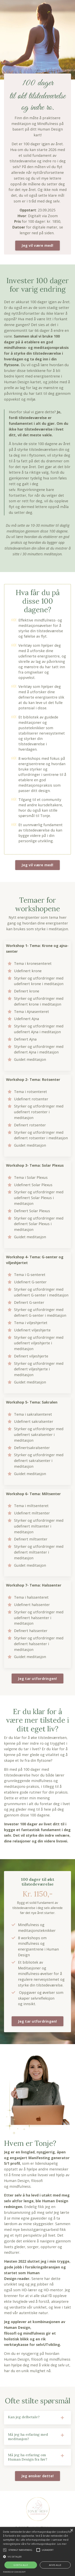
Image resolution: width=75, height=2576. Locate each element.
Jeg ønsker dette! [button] (37, 2475)
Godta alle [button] (20, 2564)
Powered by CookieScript (14, 2572)
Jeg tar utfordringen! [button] (37, 1678)
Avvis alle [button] (55, 2564)
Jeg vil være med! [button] (37, 245)
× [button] (71, 2530)
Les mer (62, 2544)
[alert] (37, 2551)
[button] (37, 2557)
